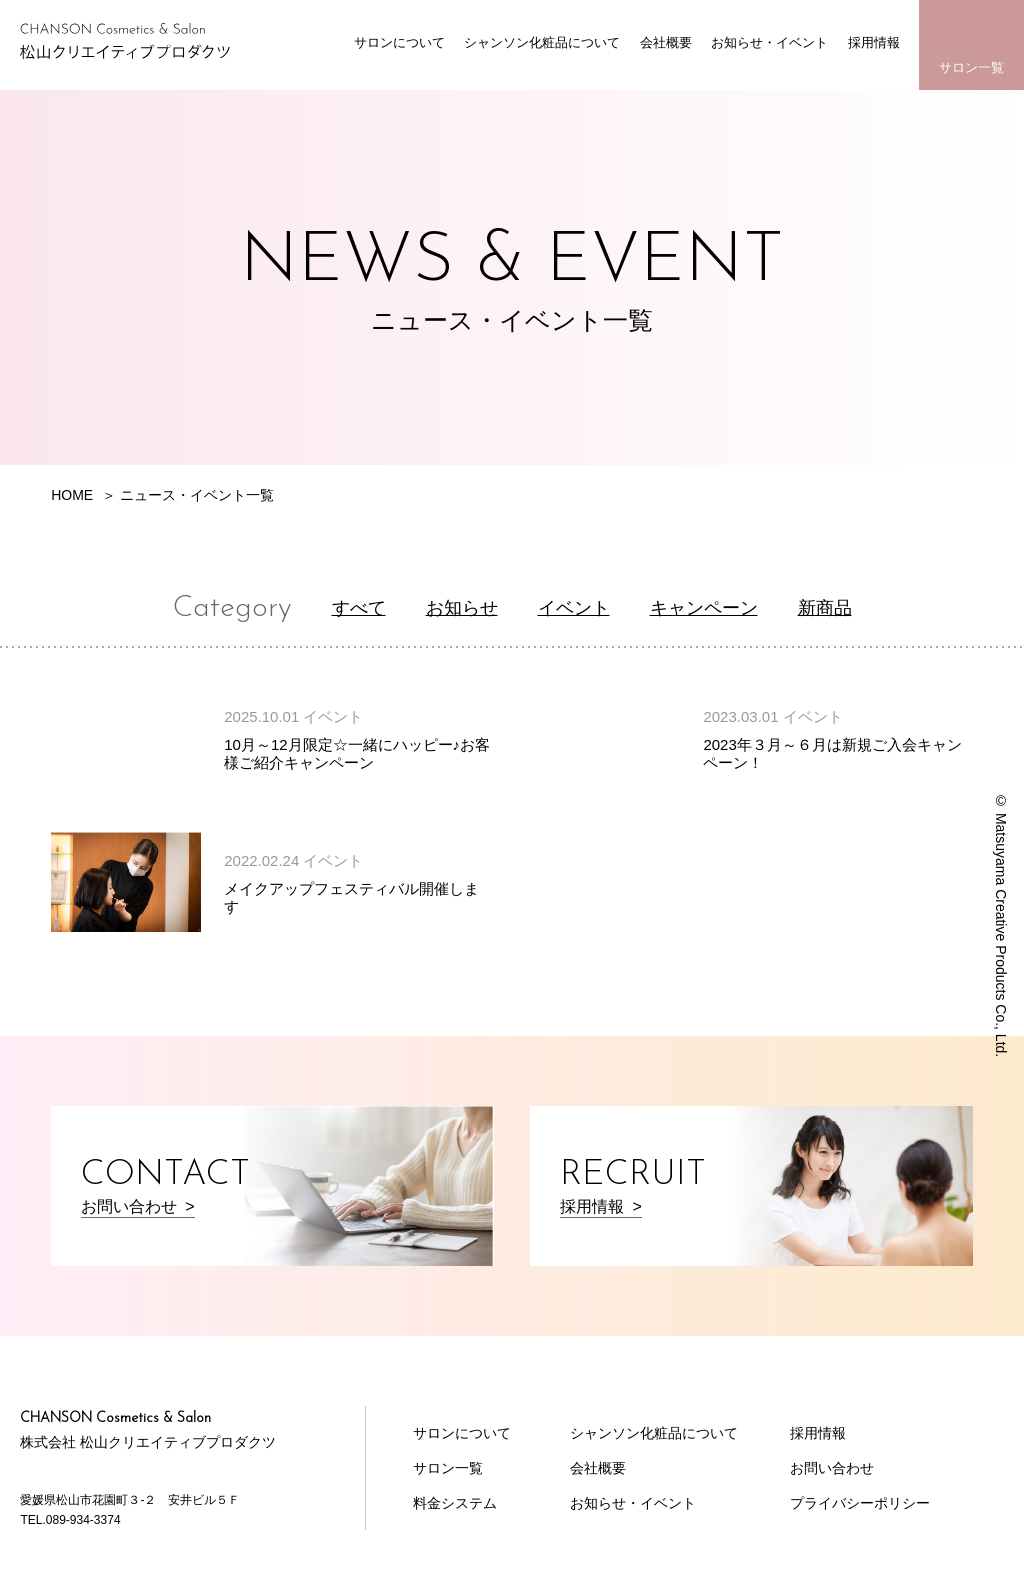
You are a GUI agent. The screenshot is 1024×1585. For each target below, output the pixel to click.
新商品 (825, 608)
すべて (359, 608)
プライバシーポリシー (860, 1503)
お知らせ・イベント (769, 42)
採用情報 (874, 42)
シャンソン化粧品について (542, 42)
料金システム (455, 1503)
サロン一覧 (971, 67)
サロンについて (399, 42)
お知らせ (462, 608)
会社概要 (666, 42)
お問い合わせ (832, 1468)
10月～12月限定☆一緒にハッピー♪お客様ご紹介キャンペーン (357, 753)
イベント (574, 608)
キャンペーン (704, 608)
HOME (72, 495)
